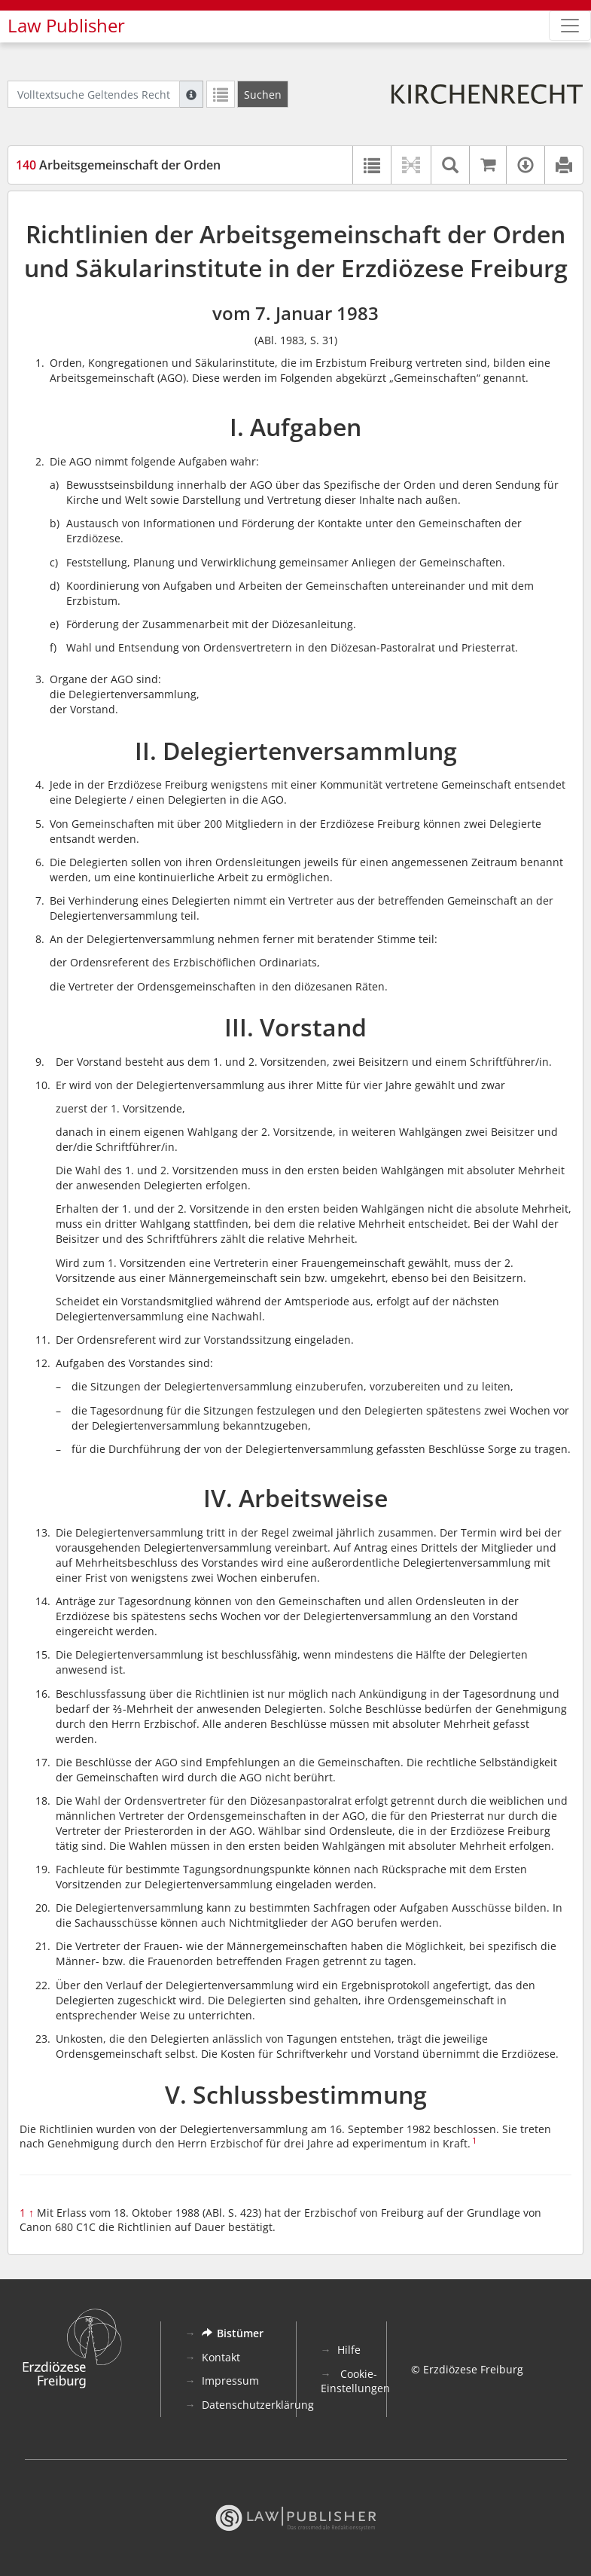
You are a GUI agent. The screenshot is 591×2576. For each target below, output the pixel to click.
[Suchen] (262, 94)
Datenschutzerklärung (258, 2404)
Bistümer (233, 2333)
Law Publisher (66, 25)
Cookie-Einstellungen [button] (355, 2381)
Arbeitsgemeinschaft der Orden (118, 165)
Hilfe (349, 2350)
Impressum (230, 2380)
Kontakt (221, 2357)
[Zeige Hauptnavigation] (570, 26)
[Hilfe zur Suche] (191, 94)
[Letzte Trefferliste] (220, 94)
